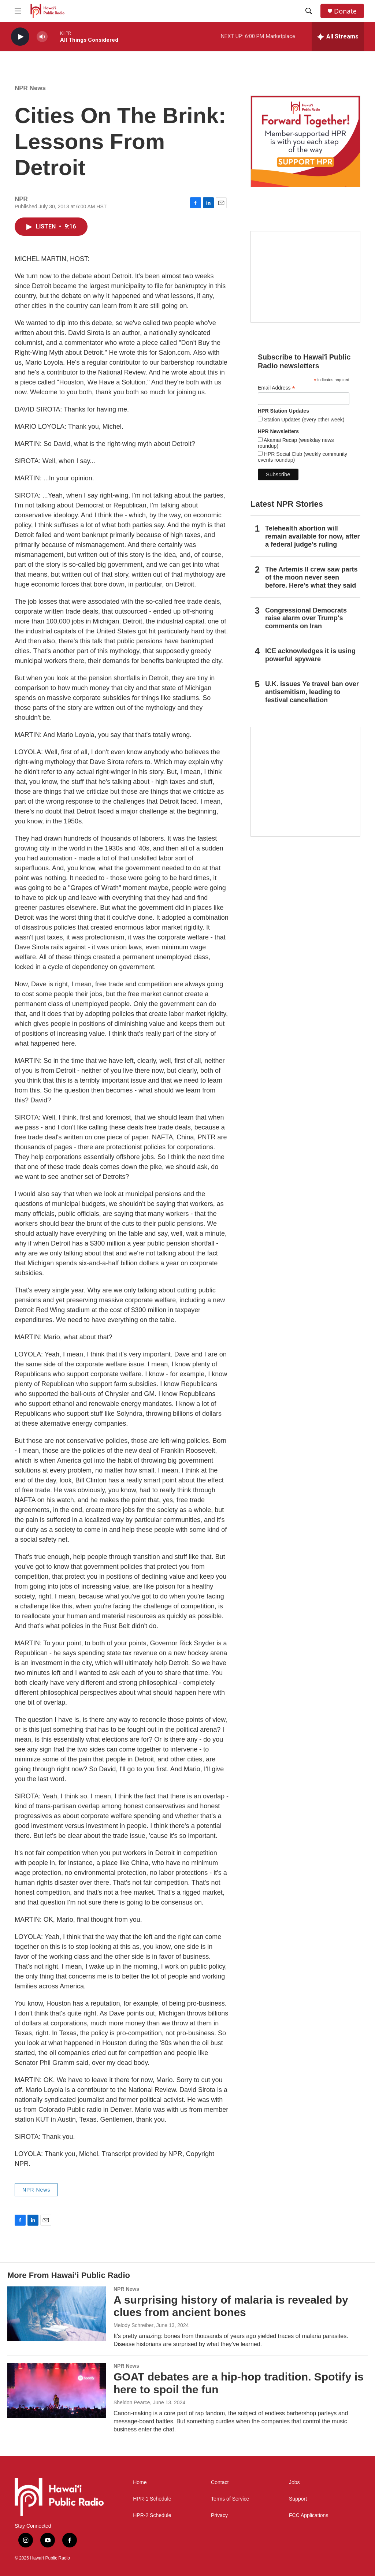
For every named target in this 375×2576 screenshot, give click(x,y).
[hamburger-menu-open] (18, 11)
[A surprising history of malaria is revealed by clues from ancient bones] (56, 2313)
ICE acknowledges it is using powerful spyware (310, 655)
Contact (220, 2482)
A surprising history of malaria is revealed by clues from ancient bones (231, 2306)
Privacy (219, 2515)
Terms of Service (230, 2499)
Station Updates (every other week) (303, 419)
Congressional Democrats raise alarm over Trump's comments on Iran (306, 618)
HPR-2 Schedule (152, 2515)
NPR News (30, 88)
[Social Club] (305, 276)
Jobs (294, 2482)
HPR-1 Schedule (152, 2499)
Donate (345, 11)
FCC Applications (308, 2515)
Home (139, 2482)
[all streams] (338, 36)
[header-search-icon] (309, 11)
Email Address (276, 387)
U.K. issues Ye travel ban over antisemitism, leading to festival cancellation (312, 692)
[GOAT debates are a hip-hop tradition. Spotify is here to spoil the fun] (56, 2390)
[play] (20, 37)
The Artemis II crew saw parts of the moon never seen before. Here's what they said (311, 577)
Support (298, 2499)
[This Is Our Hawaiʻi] (305, 781)
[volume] (42, 37)
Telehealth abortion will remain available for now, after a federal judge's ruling (312, 536)
